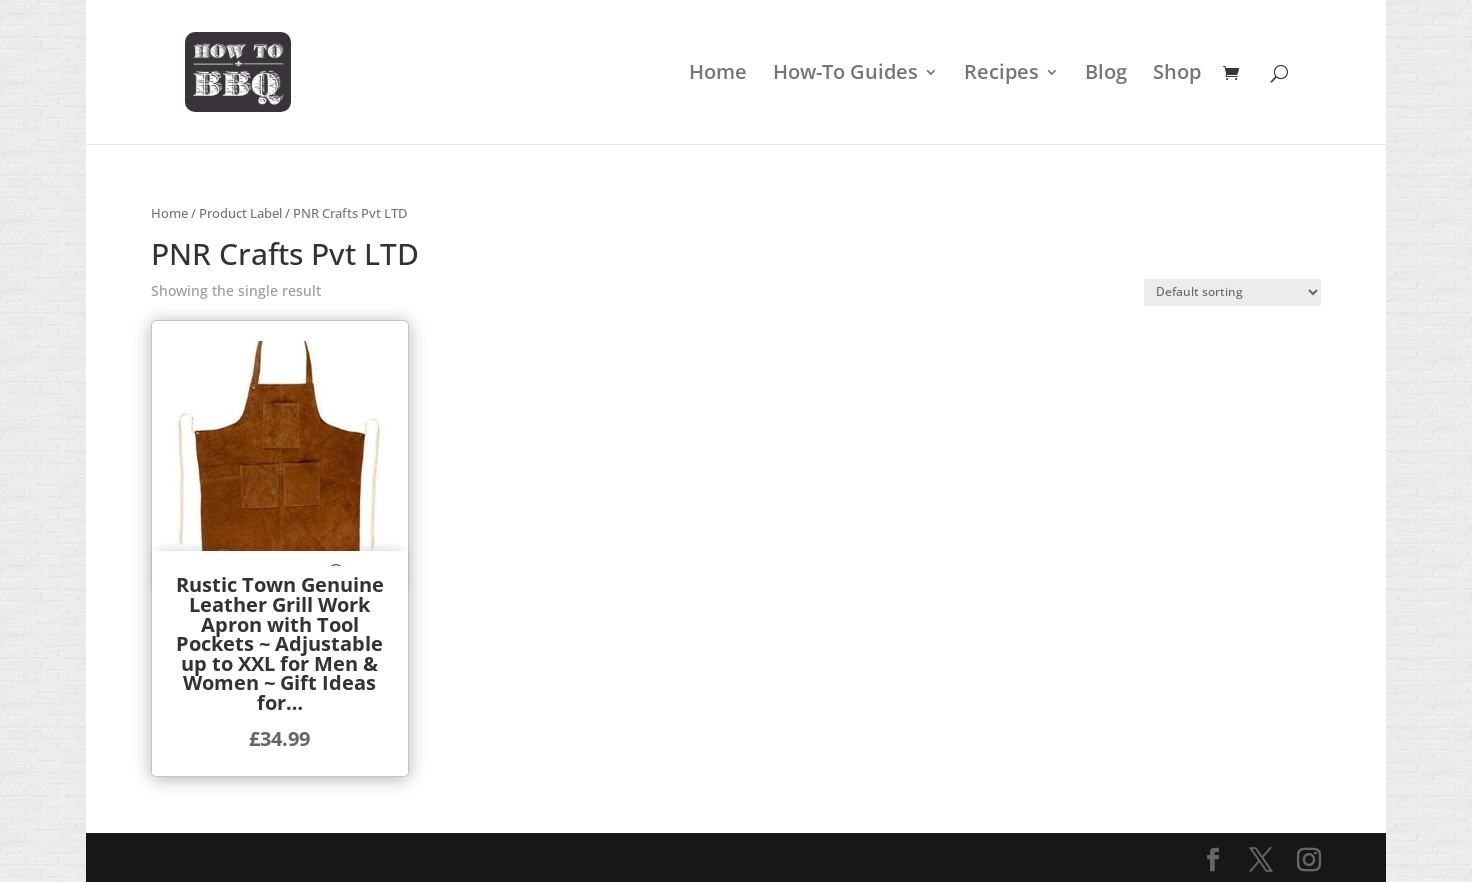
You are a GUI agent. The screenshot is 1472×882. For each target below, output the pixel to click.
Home (718, 75)
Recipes (1001, 75)
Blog (1106, 75)
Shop (1177, 75)
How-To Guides (845, 75)
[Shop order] (1232, 292)
